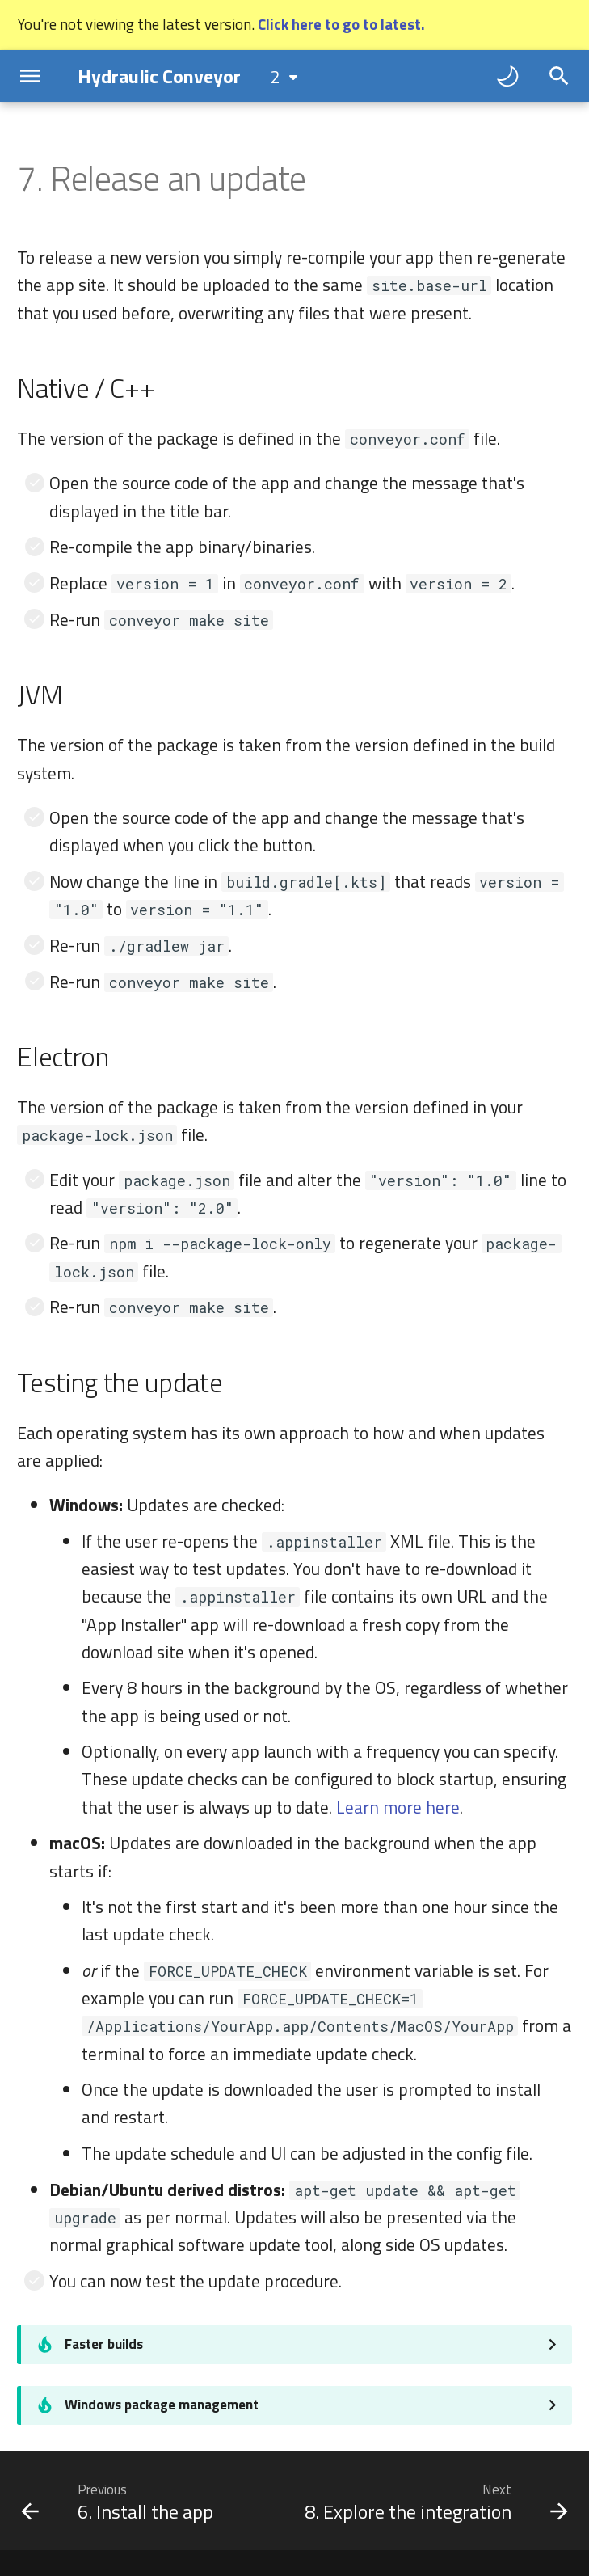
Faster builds (104, 2343)
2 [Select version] (275, 77)
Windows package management (162, 2404)
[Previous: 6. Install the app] (119, 2501)
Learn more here (398, 1807)
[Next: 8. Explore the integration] (434, 2501)
